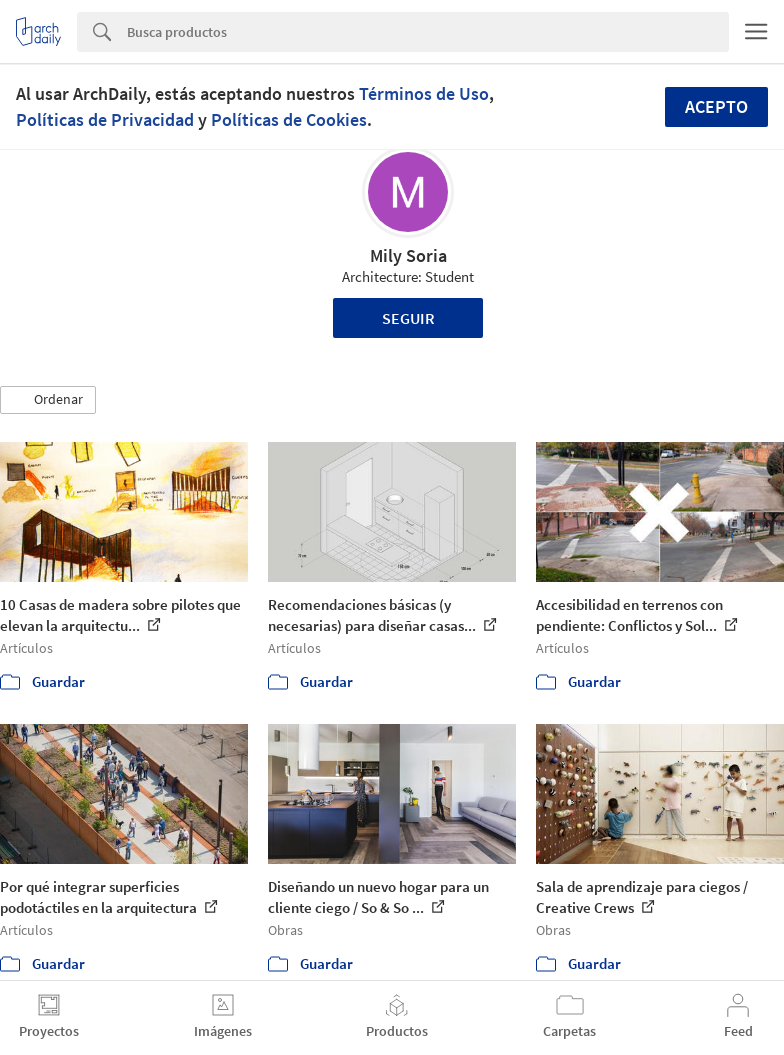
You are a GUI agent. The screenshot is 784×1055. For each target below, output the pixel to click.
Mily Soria (408, 255)
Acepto (716, 106)
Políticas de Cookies (289, 119)
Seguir (408, 318)
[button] (48, 400)
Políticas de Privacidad (105, 119)
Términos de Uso (424, 93)
